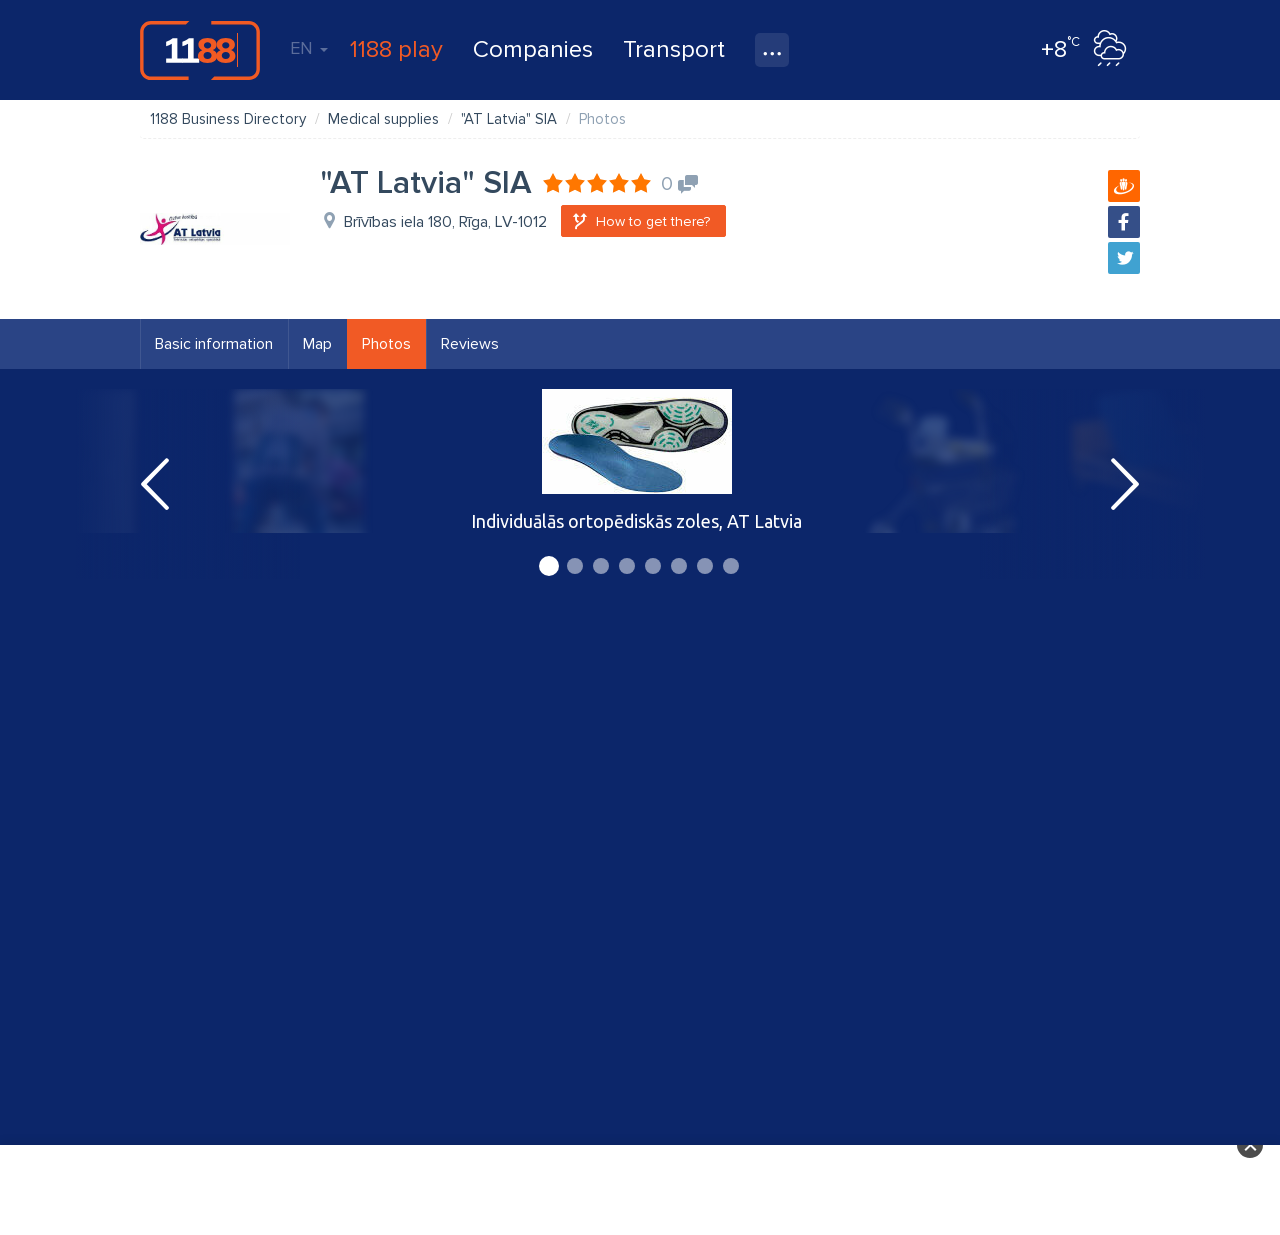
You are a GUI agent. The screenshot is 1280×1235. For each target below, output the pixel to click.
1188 (200, 50)
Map (317, 344)
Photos (386, 344)
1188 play (396, 49)
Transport (674, 49)
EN (309, 48)
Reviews (470, 344)
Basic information (214, 344)
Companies (533, 49)
